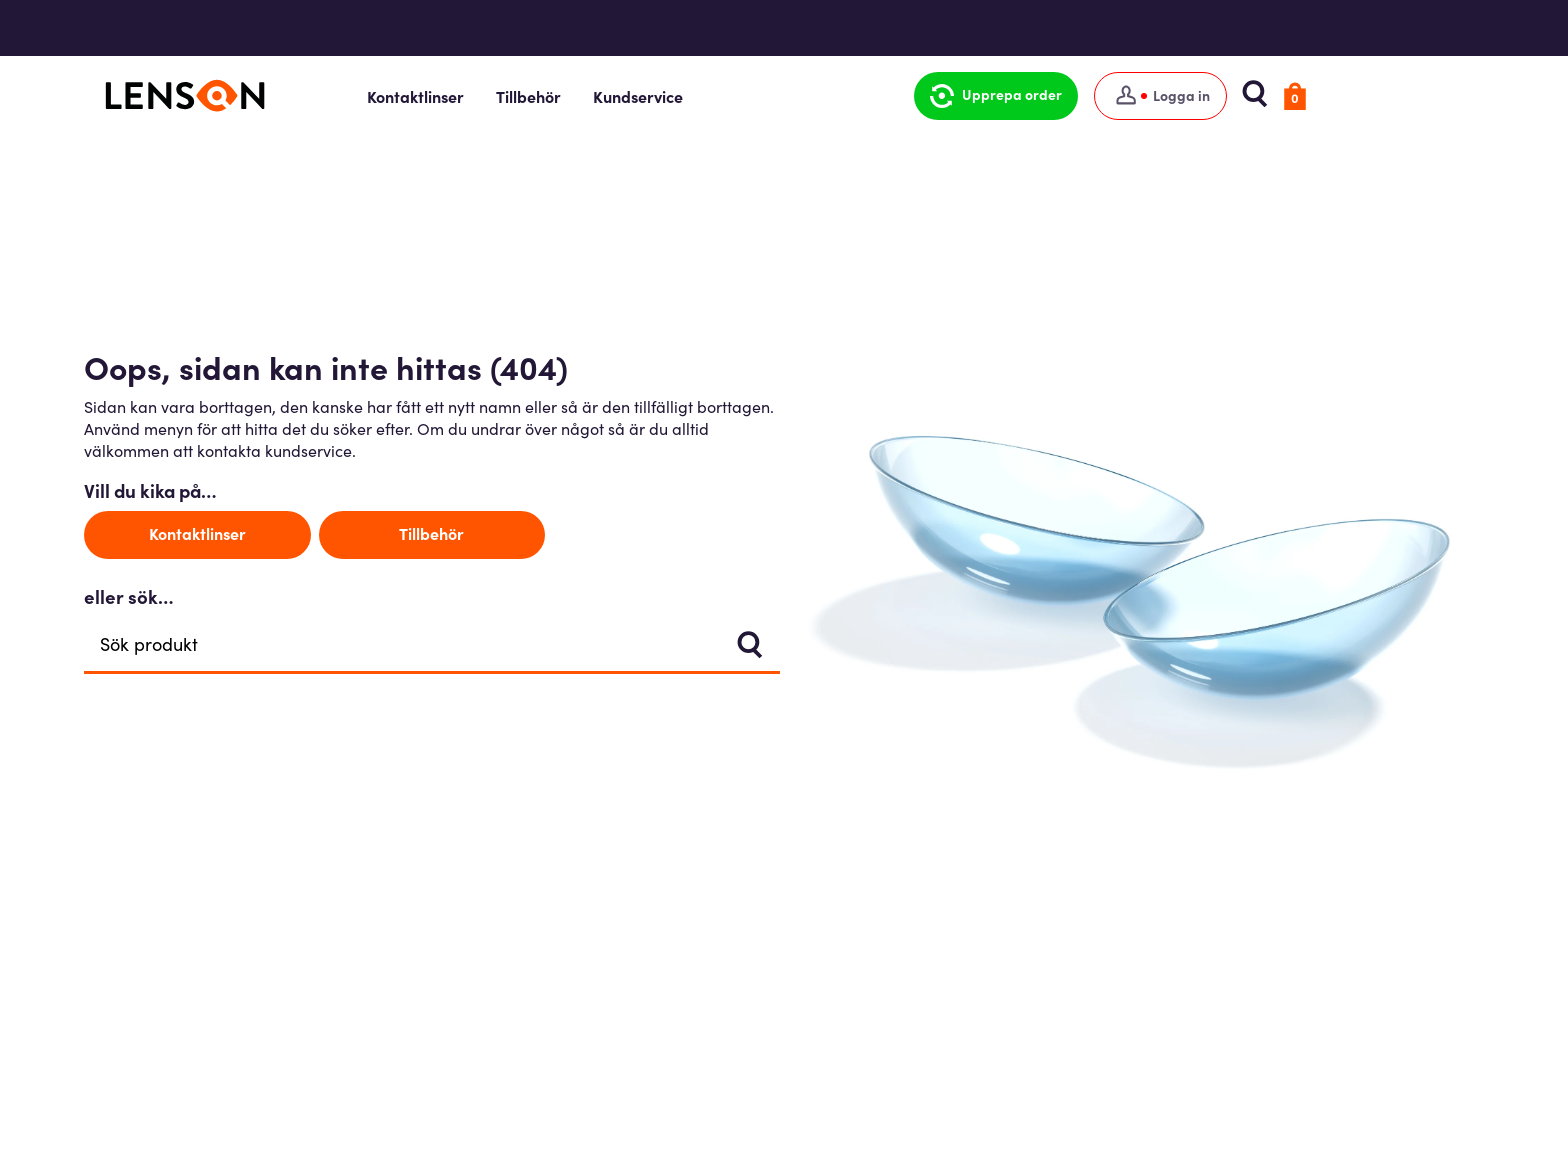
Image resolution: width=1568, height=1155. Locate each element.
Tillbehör (611, 96)
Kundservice (721, 96)
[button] (1065, 96)
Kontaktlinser (498, 96)
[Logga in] (1229, 96)
